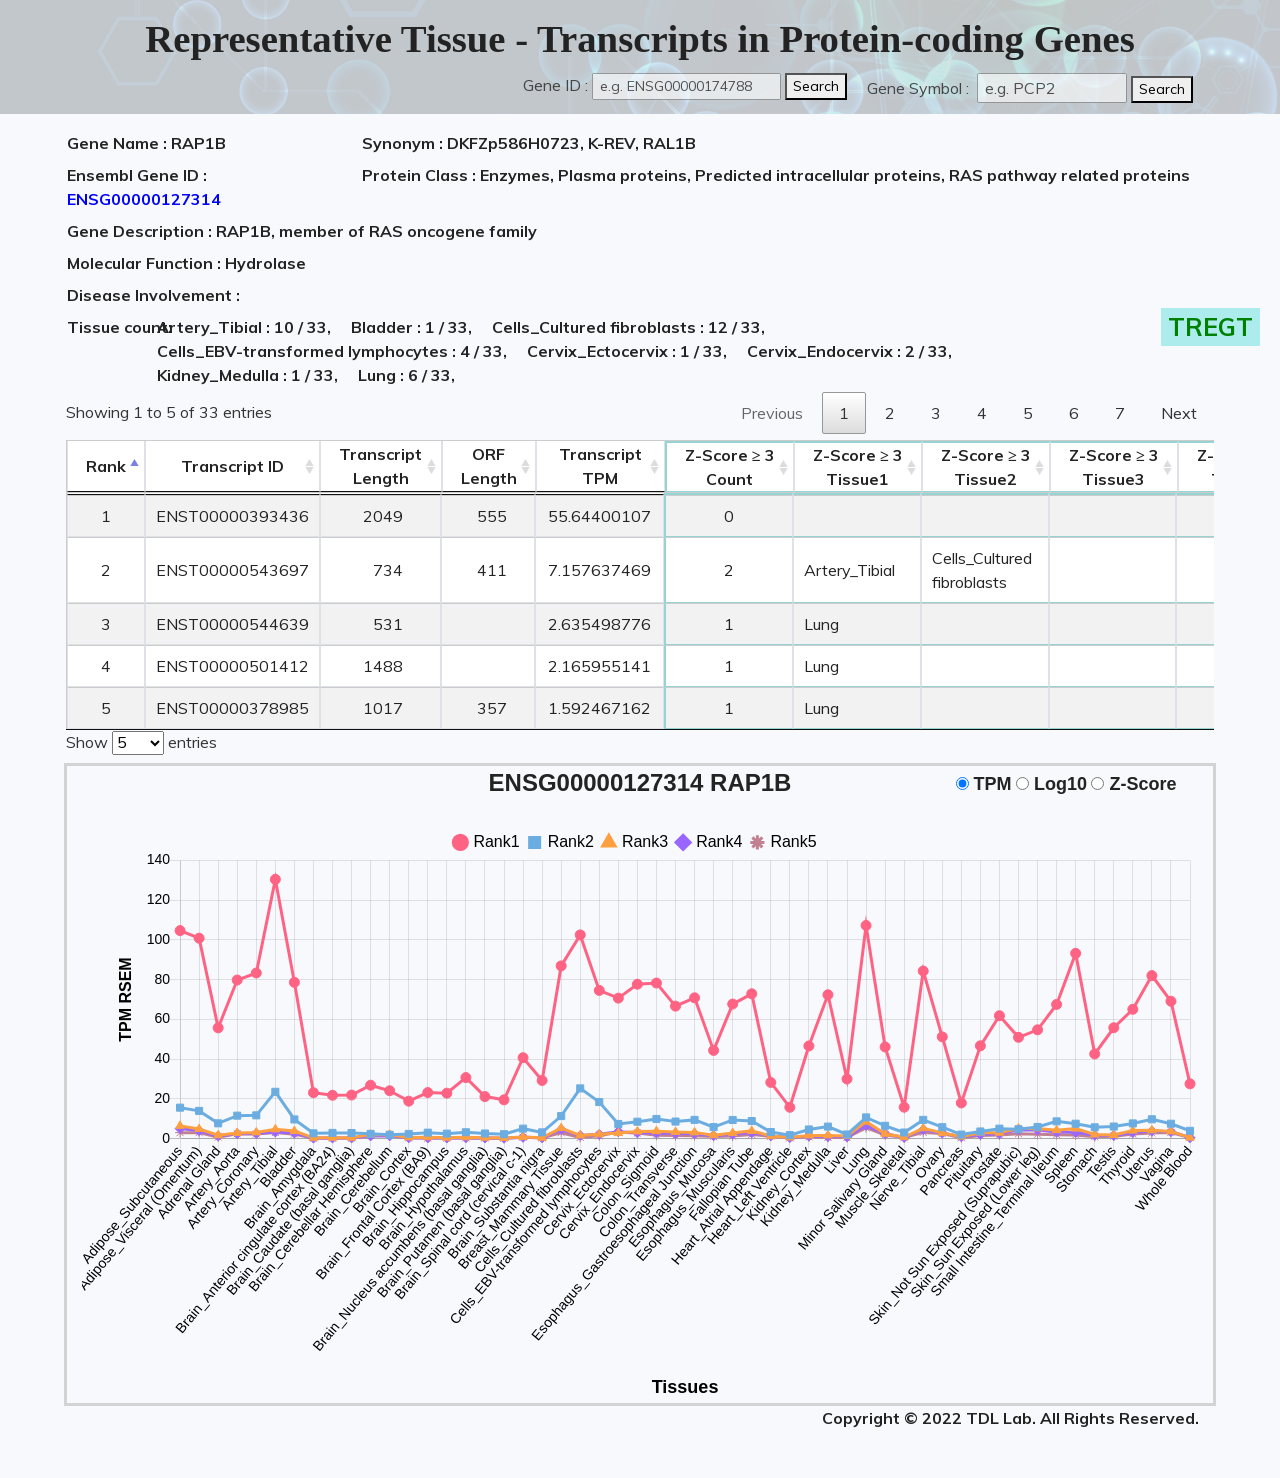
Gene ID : (555, 85)
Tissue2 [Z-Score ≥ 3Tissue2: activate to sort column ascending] (986, 467)
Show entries (141, 741)
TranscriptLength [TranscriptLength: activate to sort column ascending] (380, 466)
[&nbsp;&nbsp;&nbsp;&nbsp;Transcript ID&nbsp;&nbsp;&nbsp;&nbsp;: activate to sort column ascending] (232, 466)
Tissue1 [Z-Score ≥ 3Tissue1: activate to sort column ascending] (858, 467)
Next (1179, 413)
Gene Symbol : (920, 88)
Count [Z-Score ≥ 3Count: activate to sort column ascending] (730, 467)
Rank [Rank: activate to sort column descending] (106, 466)
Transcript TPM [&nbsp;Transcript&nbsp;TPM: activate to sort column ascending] (600, 466)
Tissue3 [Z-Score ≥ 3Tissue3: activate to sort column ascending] (1114, 467)
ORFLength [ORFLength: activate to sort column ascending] (489, 466)
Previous (772, 413)
